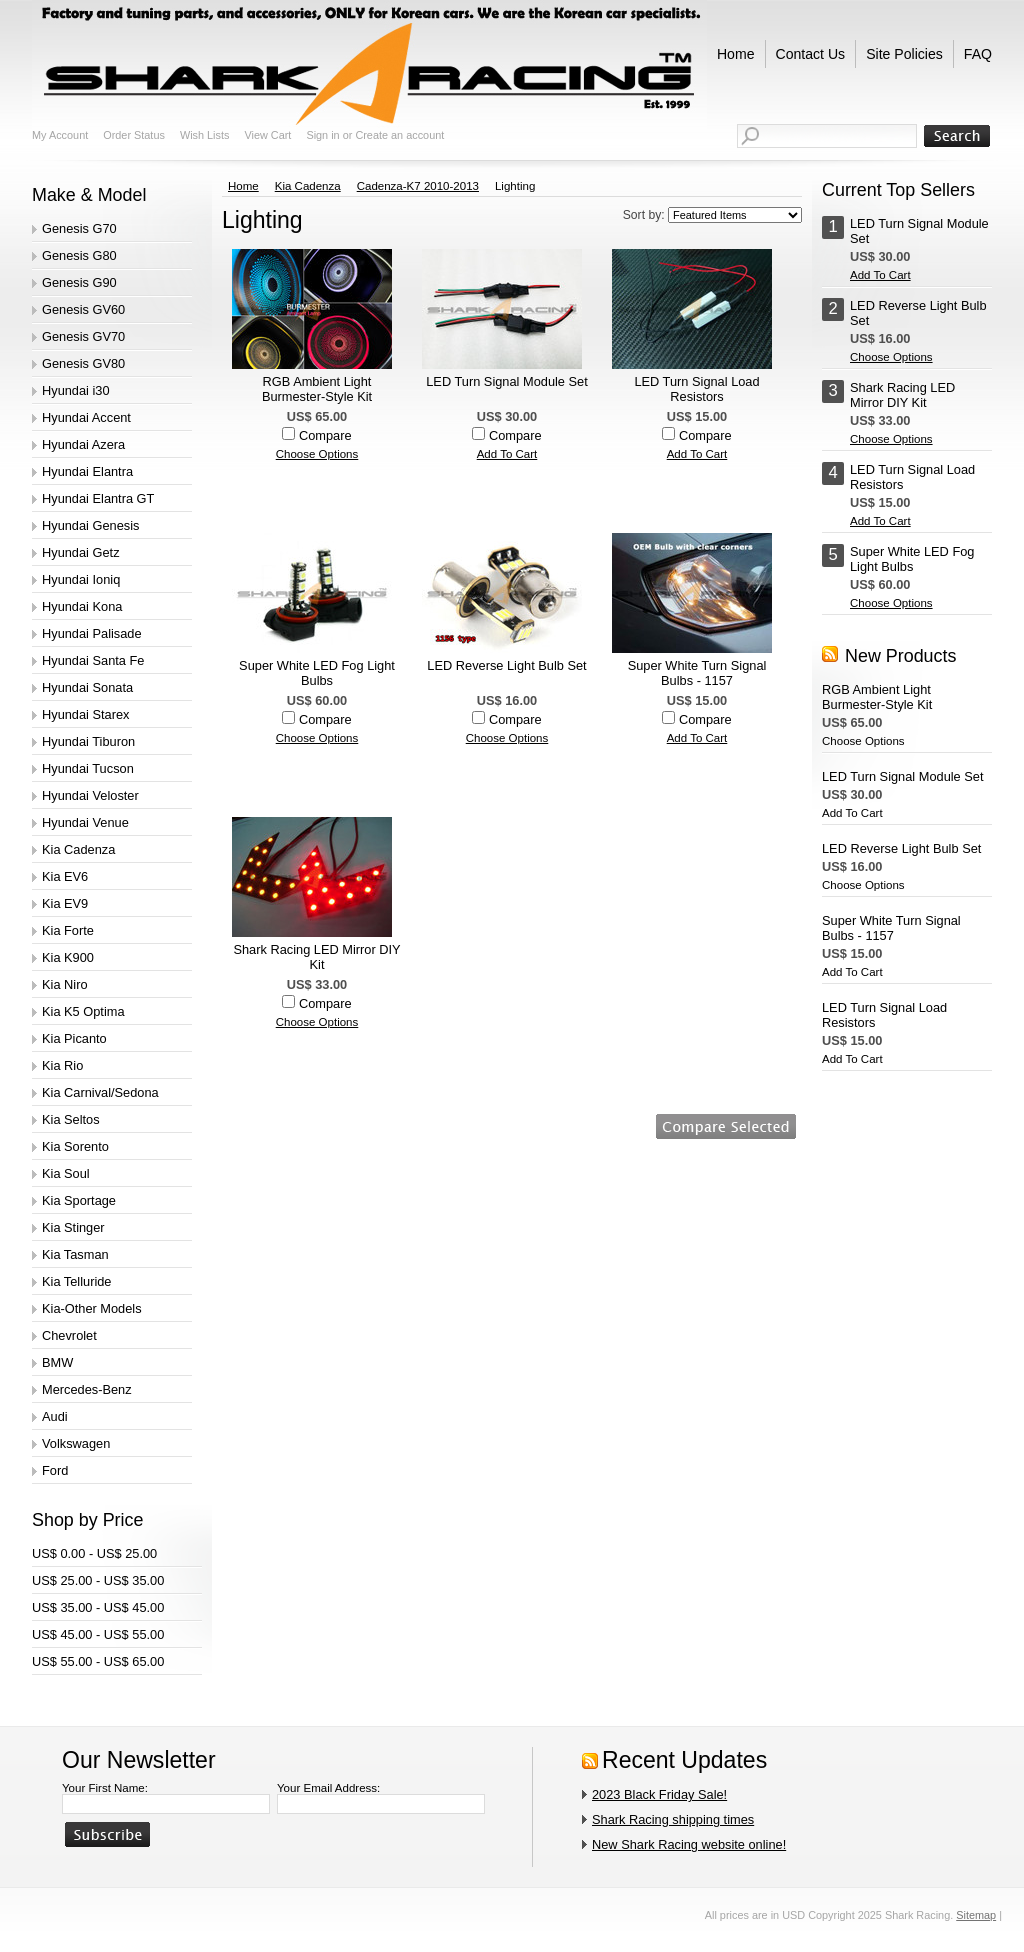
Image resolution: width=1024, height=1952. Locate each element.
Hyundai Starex (86, 714)
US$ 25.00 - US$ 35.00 (98, 1580)
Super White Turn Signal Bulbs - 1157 (697, 673)
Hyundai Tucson (88, 768)
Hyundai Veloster (90, 795)
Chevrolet (69, 1335)
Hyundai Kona (82, 606)
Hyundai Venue (85, 822)
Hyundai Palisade (92, 633)
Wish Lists (205, 135)
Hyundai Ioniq (81, 579)
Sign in (322, 135)
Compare (325, 435)
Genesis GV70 (83, 336)
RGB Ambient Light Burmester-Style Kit (317, 389)
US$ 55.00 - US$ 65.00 (98, 1661)
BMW (57, 1362)
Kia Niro (65, 984)
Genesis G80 (79, 255)
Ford (55, 1470)
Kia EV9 (65, 903)
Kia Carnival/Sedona (100, 1092)
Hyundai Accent (86, 417)
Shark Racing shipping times (673, 1819)
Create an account (399, 135)
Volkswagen (76, 1443)
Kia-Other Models (92, 1308)
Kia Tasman (75, 1254)
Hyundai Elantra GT (98, 498)
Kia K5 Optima (83, 1011)
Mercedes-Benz (87, 1389)
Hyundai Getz (81, 552)
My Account (60, 135)
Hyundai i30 (76, 390)
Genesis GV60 (83, 309)
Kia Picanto (74, 1038)
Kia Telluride (76, 1281)
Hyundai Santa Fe (93, 660)
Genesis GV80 (83, 363)
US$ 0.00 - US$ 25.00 (94, 1553)
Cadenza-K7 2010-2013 (418, 186)
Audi (55, 1416)
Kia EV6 (65, 876)
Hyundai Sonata (87, 687)
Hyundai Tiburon (88, 741)
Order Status (134, 135)
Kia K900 (68, 957)
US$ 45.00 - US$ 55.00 (98, 1634)
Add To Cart (507, 454)
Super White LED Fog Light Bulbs (317, 673)
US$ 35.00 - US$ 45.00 (98, 1607)
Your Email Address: (328, 1788)
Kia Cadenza (78, 849)
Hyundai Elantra (87, 471)
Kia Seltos (71, 1119)
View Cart (267, 135)
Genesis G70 (79, 228)
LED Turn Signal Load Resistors (696, 389)
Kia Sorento (75, 1146)
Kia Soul (66, 1173)
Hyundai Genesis (90, 525)
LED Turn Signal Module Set (506, 381)
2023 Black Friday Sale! (659, 1794)
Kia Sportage (79, 1200)
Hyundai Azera (83, 444)
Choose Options (317, 454)
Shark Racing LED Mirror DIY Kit (316, 957)
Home (243, 186)
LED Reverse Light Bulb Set (506, 665)
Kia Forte (68, 930)
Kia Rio (62, 1065)
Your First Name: (105, 1788)
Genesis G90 (79, 282)
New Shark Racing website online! (689, 1844)
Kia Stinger (73, 1227)
